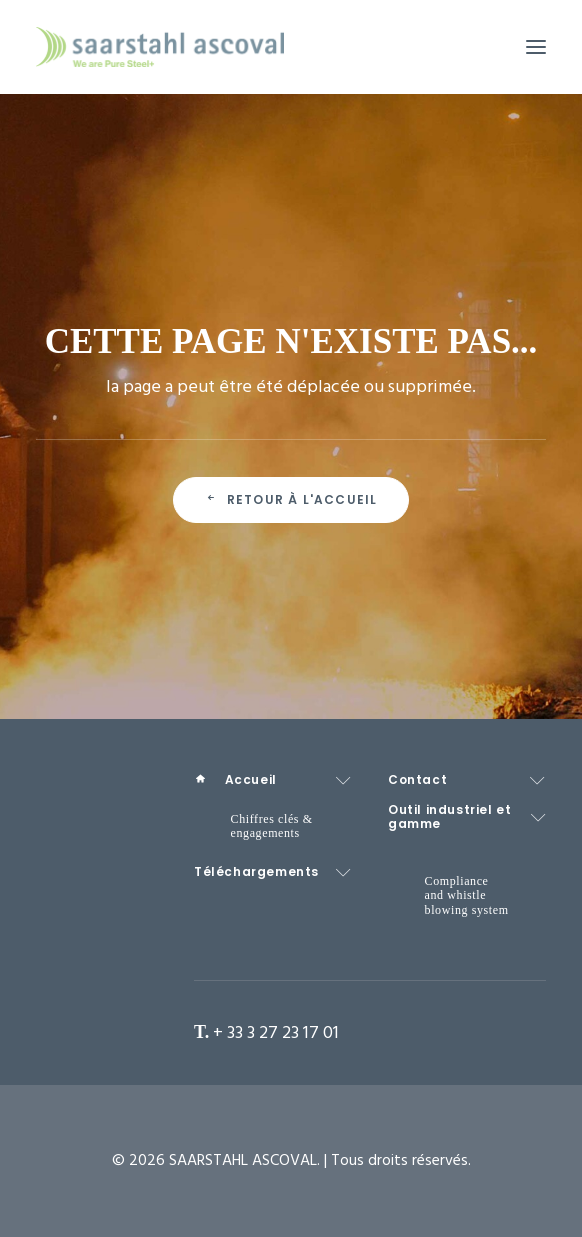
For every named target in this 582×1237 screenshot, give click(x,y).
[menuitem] (273, 780)
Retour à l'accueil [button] (291, 499)
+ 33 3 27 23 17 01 (276, 1033)
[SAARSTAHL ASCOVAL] (160, 47)
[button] (536, 47)
